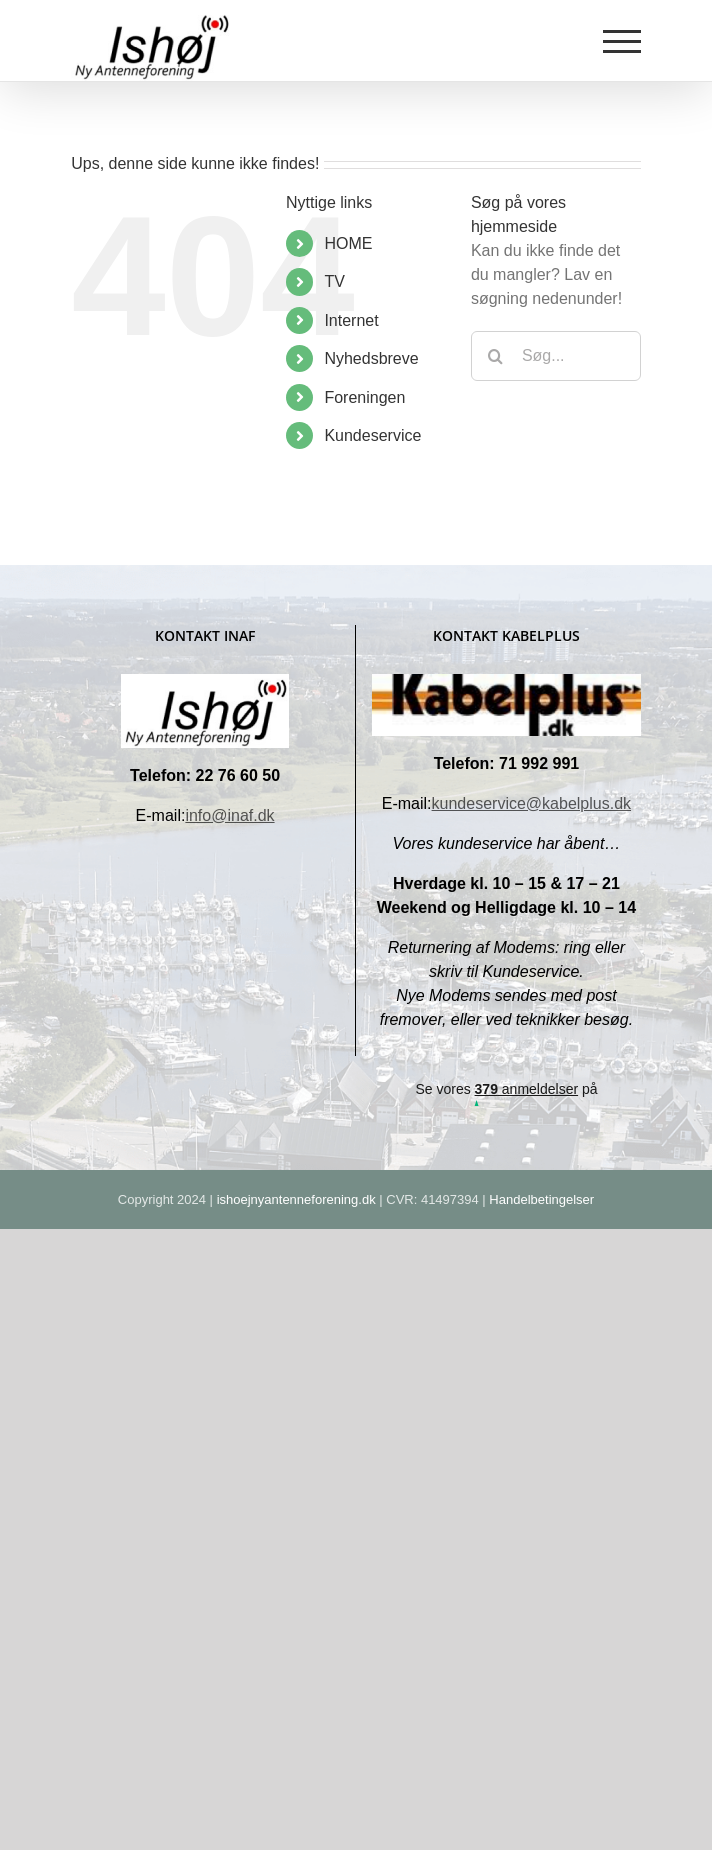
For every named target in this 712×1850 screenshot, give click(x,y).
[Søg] (496, 356)
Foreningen (364, 397)
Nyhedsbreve (371, 358)
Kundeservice (372, 435)
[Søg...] (556, 356)
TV (334, 281)
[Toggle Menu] (622, 41)
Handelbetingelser (541, 1199)
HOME (348, 243)
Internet (351, 320)
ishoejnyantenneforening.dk (296, 1199)
